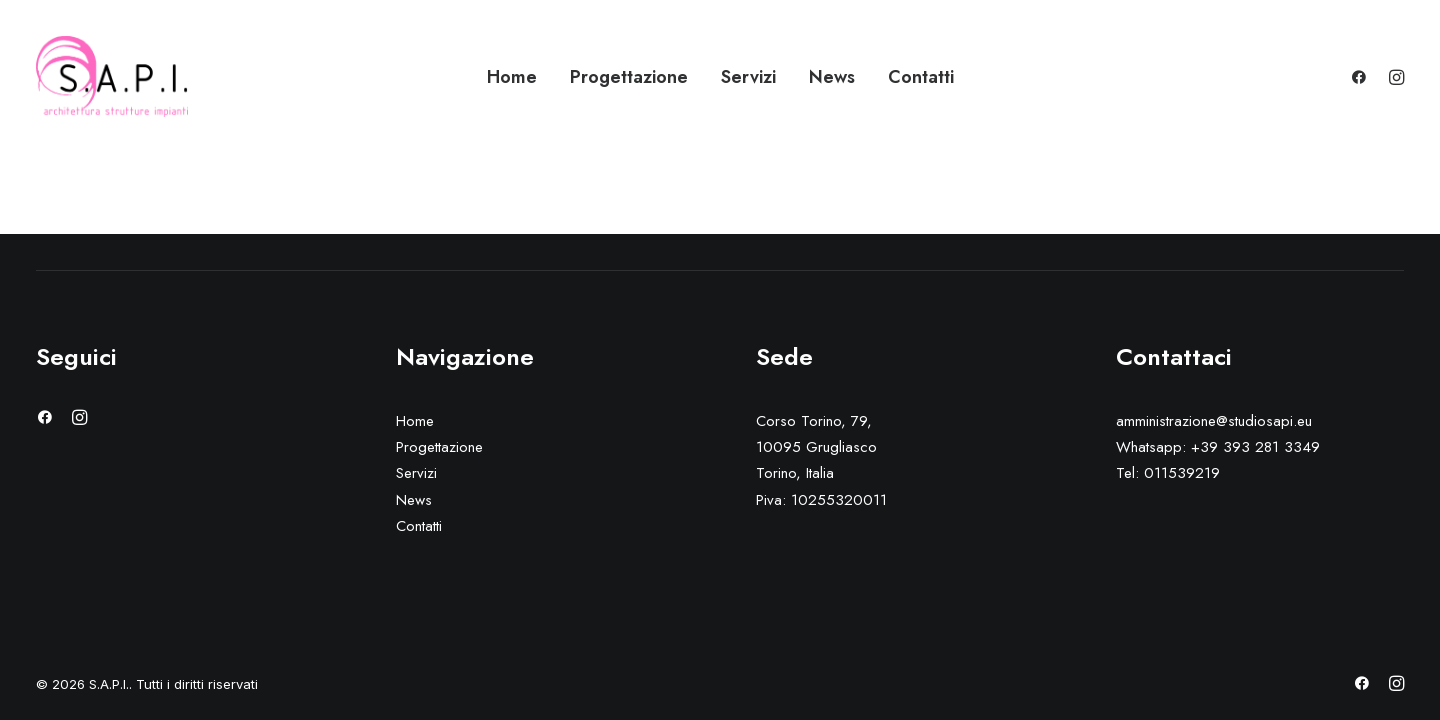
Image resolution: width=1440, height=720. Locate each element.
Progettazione (629, 77)
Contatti (921, 77)
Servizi (748, 77)
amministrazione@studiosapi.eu (1214, 421)
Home (512, 77)
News (832, 77)
